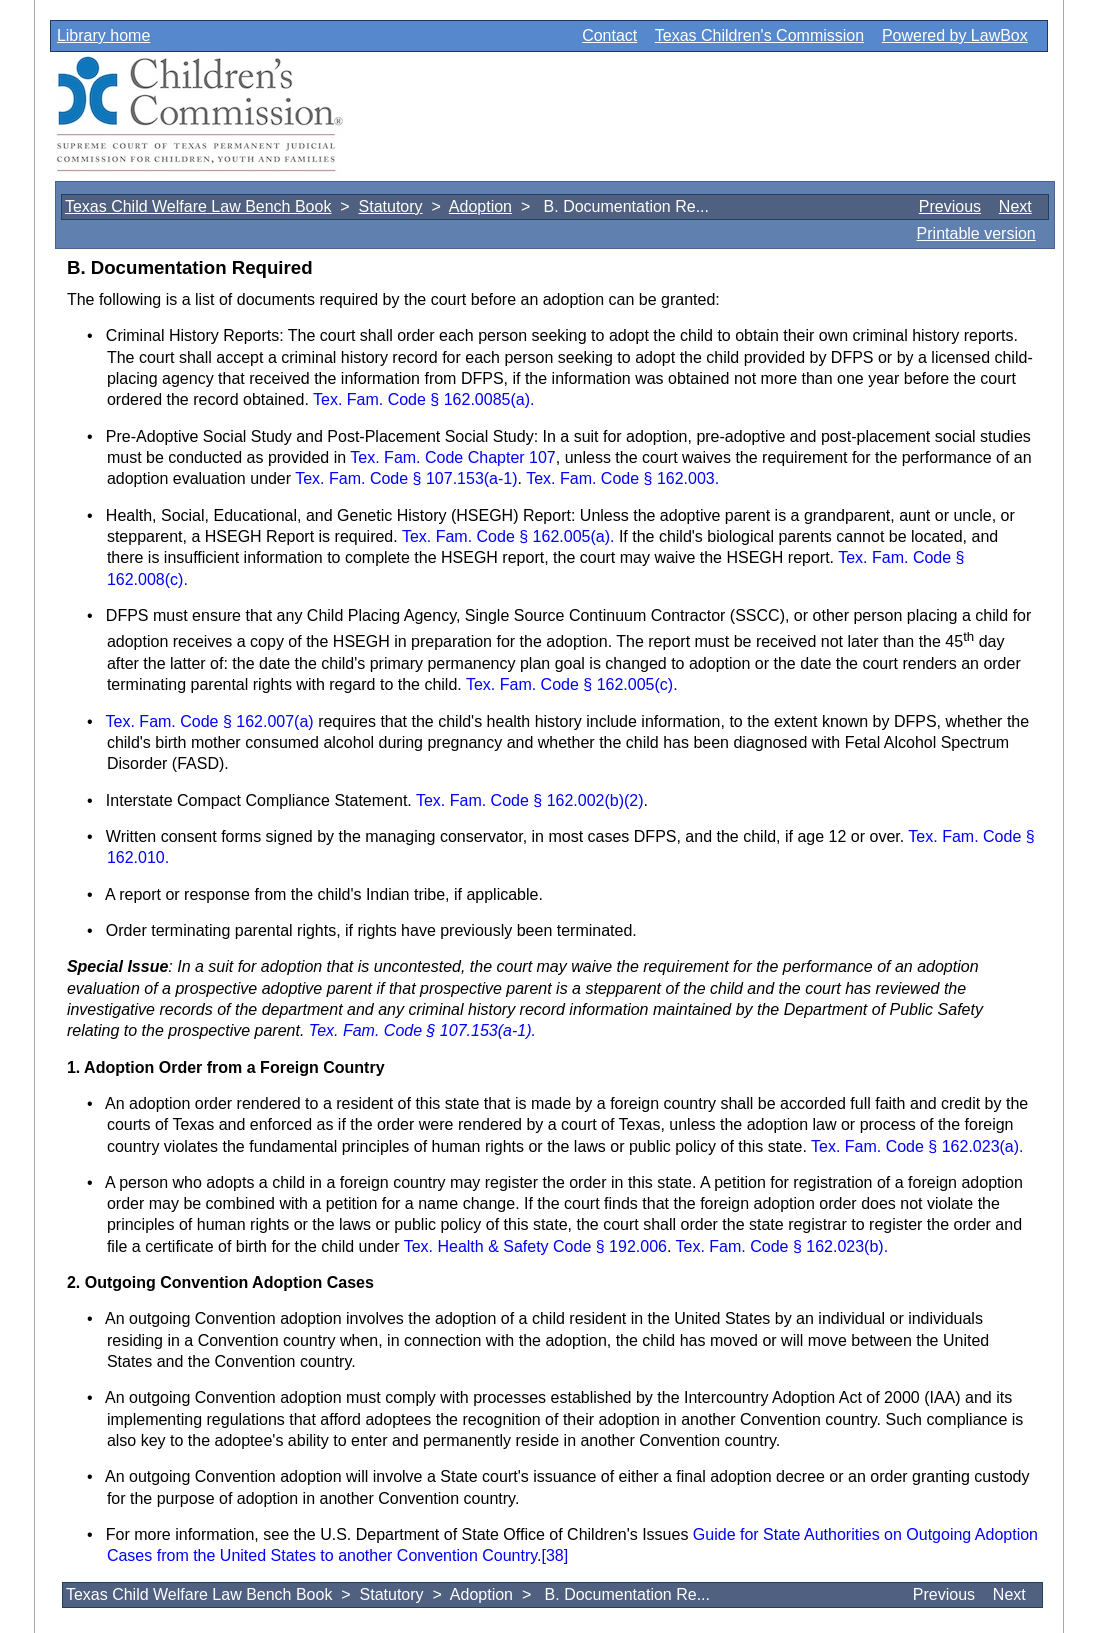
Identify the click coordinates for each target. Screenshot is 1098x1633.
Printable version (976, 233)
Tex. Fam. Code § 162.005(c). (572, 684)
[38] (555, 1555)
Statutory (391, 206)
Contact (609, 35)
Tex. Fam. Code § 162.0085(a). (423, 399)
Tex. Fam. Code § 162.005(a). (508, 536)
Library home (103, 35)
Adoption (480, 206)
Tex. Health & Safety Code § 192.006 (535, 1246)
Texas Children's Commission (759, 35)
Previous (950, 206)
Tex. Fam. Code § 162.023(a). (917, 1146)
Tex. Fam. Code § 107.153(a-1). (422, 1030)
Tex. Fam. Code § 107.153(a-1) (406, 478)
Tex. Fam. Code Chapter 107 (452, 457)
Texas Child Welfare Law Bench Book (198, 206)
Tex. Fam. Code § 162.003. (622, 478)
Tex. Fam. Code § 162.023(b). (782, 1246)
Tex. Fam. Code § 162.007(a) (212, 721)
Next (1015, 206)
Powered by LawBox (955, 35)
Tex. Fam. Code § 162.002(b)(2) (530, 800)
